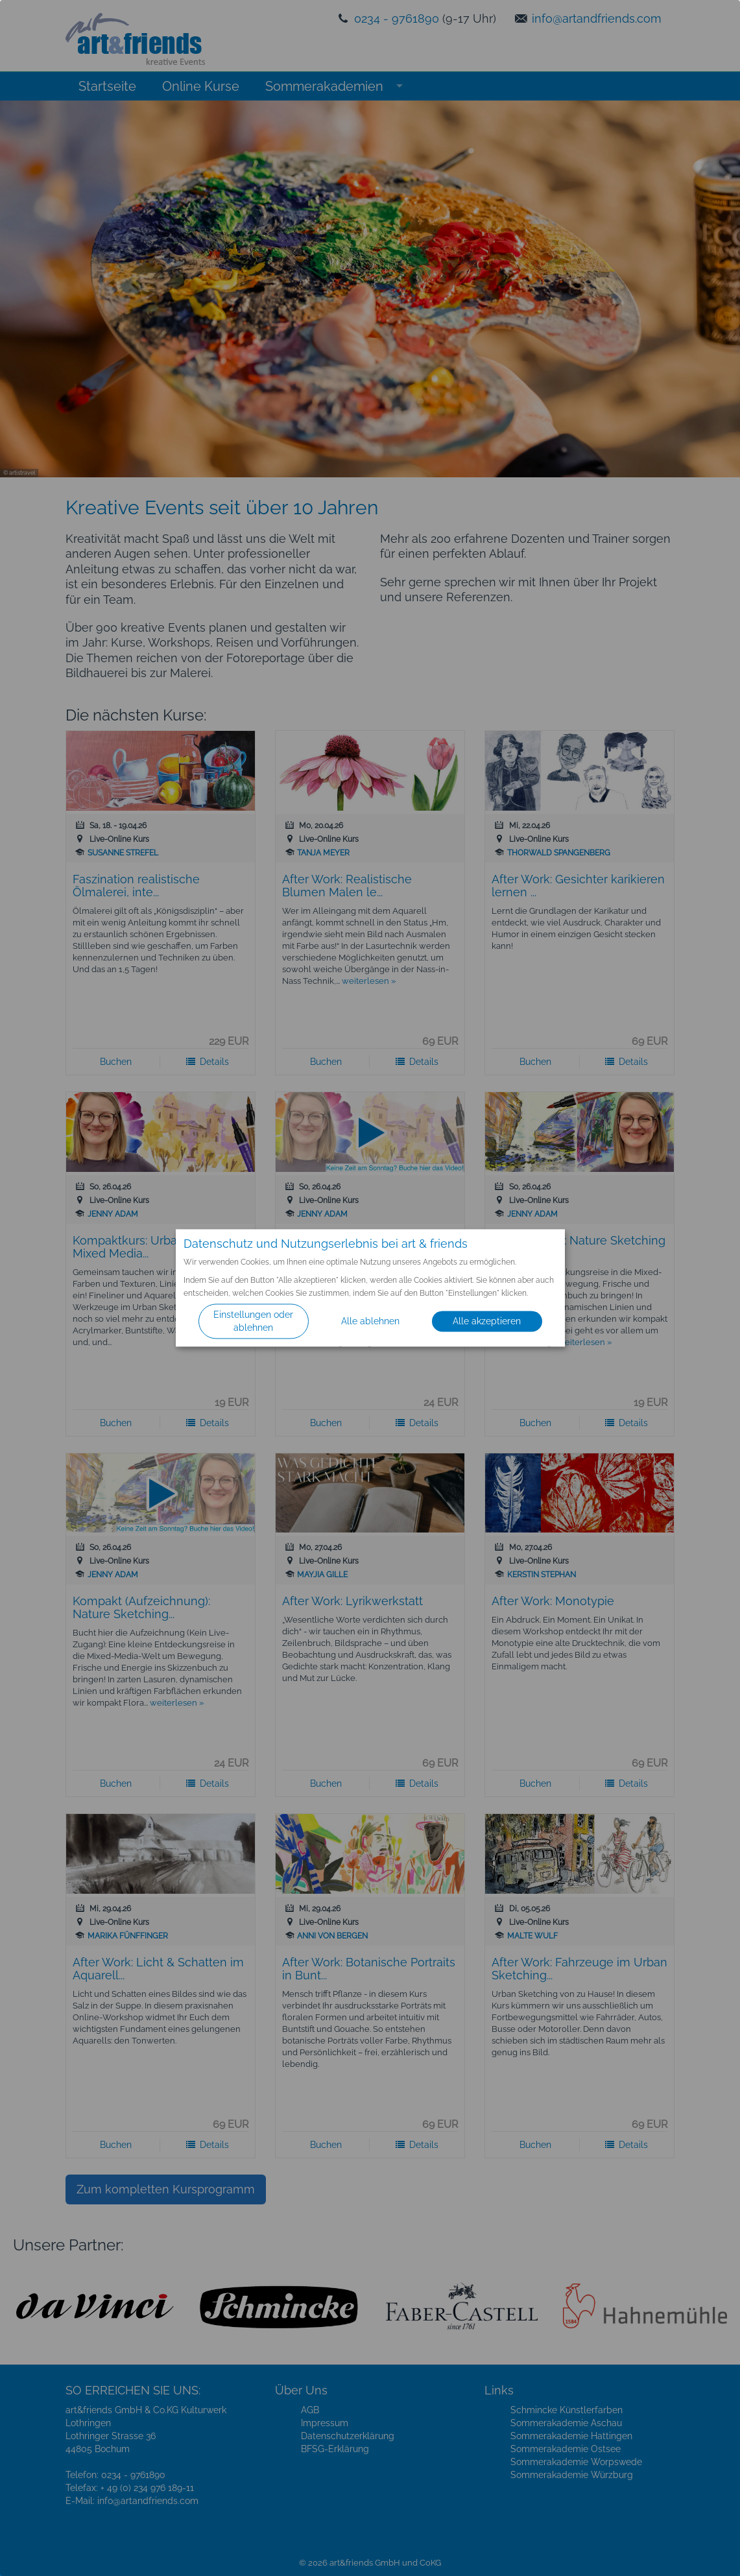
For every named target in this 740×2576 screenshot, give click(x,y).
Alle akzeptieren (487, 1322)
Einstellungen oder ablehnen (253, 1321)
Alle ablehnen (370, 1322)
